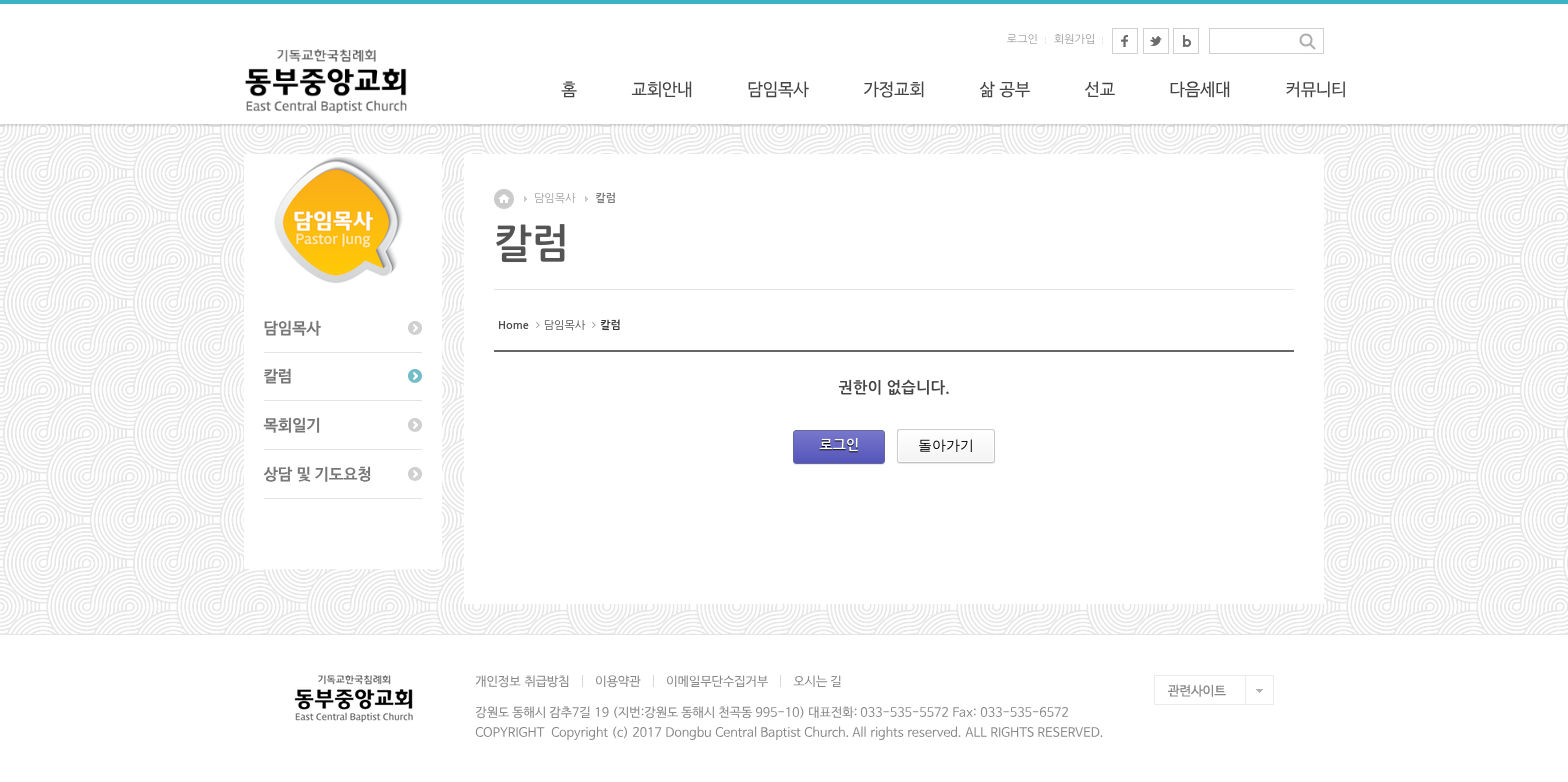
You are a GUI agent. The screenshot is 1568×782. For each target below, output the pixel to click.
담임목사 (554, 198)
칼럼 (605, 198)
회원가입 (1074, 39)
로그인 (1022, 39)
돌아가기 (946, 445)
